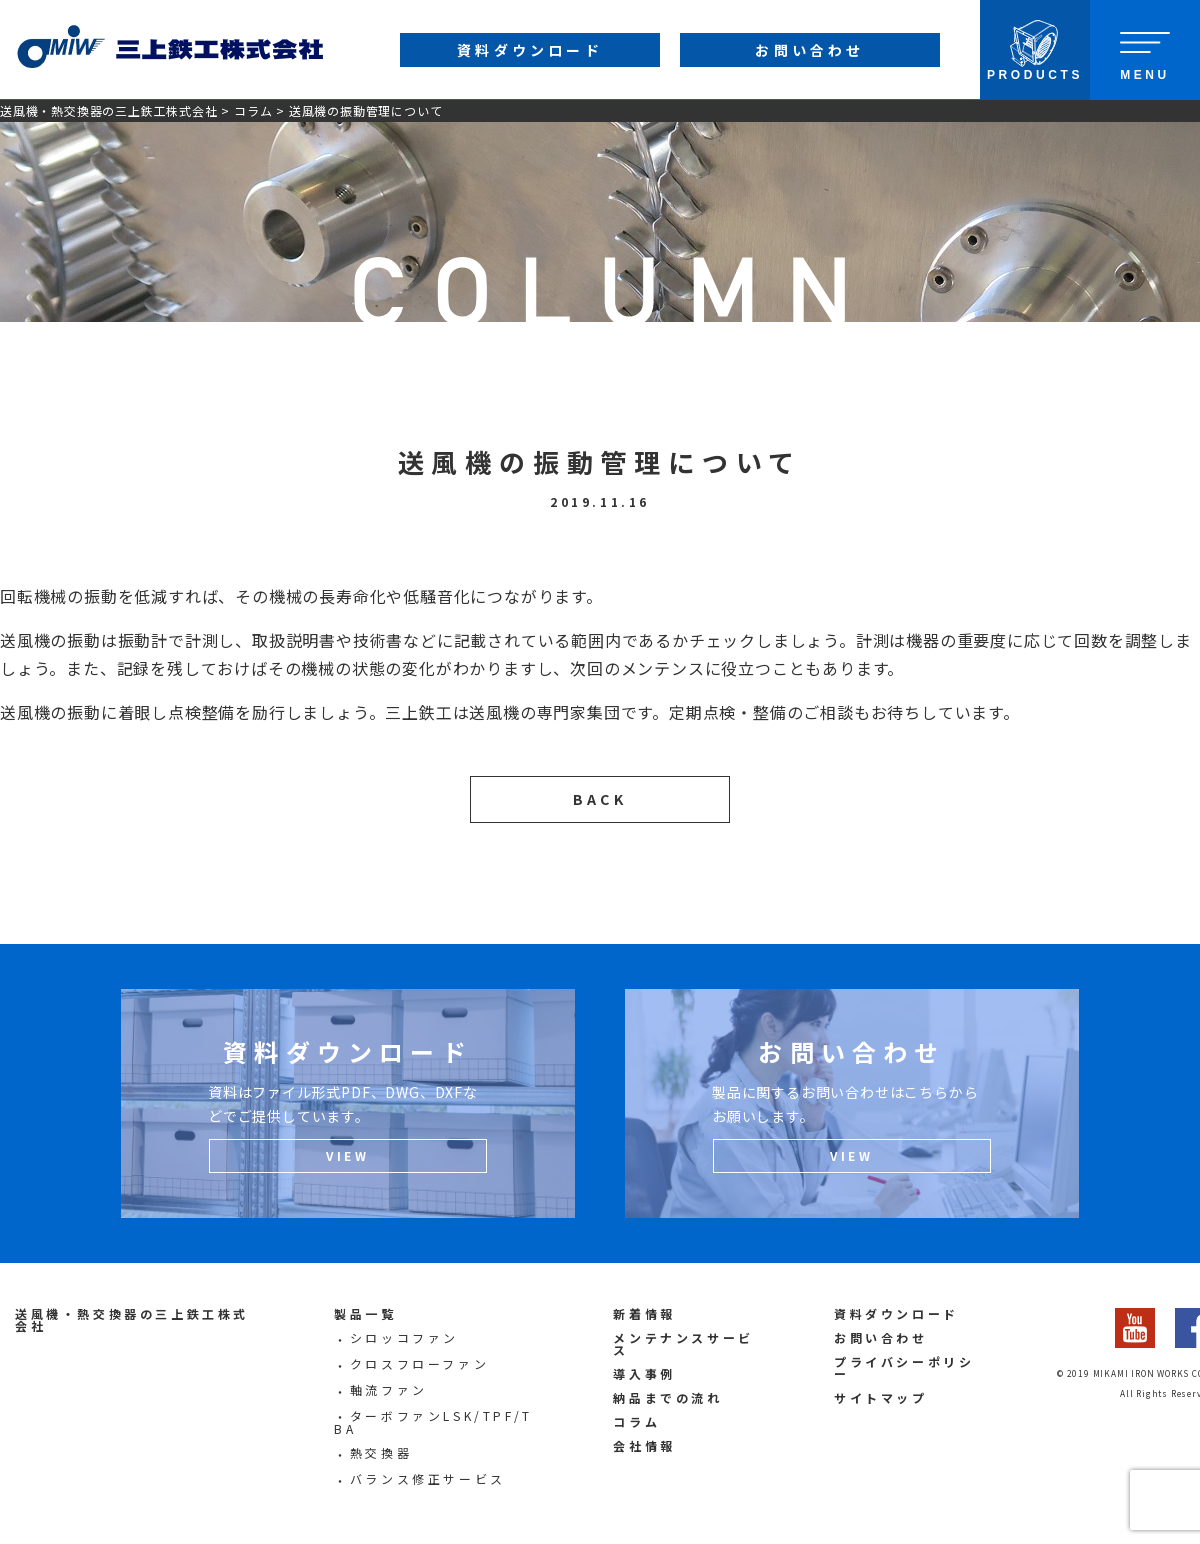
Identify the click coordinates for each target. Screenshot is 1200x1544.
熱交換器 (381, 1452)
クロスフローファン (419, 1363)
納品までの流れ (667, 1397)
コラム (253, 110)
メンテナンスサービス (683, 1343)
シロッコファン (404, 1337)
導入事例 (644, 1373)
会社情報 (644, 1445)
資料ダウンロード (896, 1313)
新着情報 (644, 1313)
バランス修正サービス (428, 1478)
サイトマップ (881, 1397)
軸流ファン (389, 1389)
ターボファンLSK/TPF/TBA (433, 1422)
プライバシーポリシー (904, 1367)
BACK (600, 799)
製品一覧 (365, 1313)
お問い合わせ (881, 1337)
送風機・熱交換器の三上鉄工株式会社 (109, 110)
